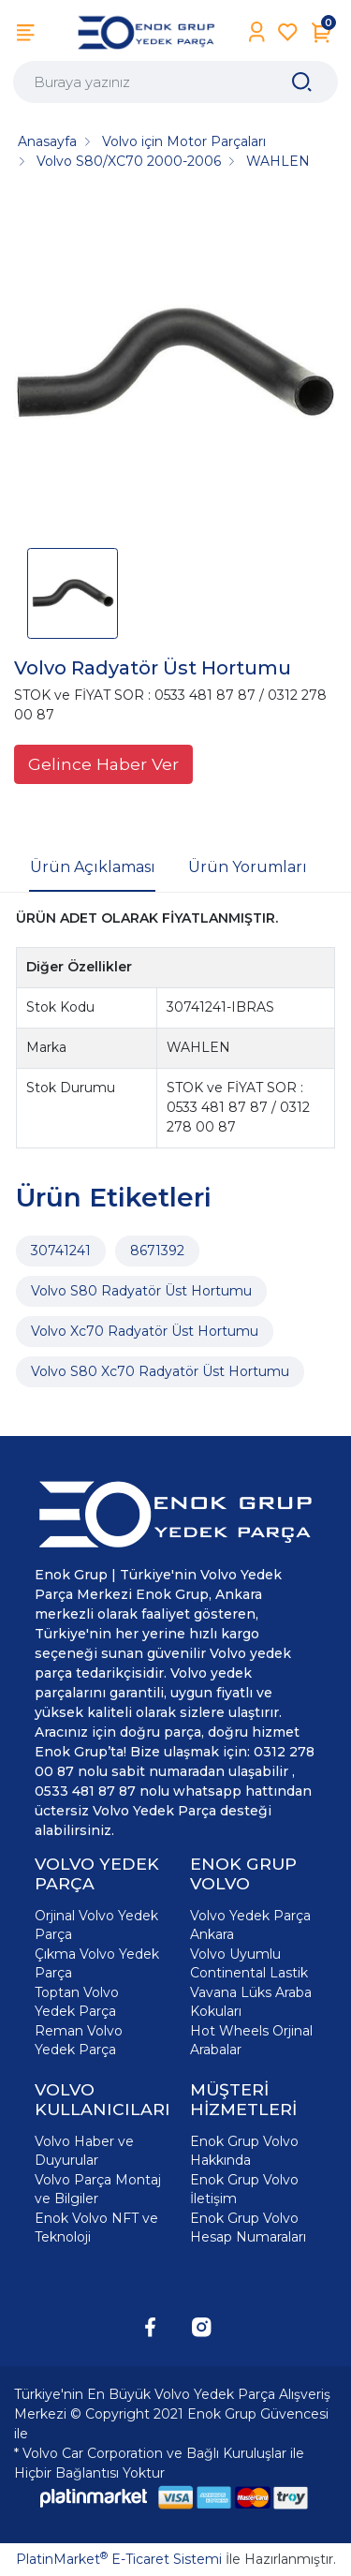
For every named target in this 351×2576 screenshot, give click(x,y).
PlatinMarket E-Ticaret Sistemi (119, 2559)
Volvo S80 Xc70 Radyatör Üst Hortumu (160, 1371)
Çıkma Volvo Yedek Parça (97, 1963)
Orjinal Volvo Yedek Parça (96, 1925)
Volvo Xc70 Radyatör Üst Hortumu (144, 1331)
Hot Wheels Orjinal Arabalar (251, 2040)
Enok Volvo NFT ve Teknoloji (96, 2227)
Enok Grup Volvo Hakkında (244, 2151)
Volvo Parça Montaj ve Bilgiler (98, 2189)
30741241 (61, 1250)
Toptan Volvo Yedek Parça (77, 2002)
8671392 (157, 1250)
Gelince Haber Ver (103, 764)
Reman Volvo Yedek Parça (79, 2040)
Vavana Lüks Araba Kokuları (251, 2002)
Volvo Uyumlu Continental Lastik (249, 1963)
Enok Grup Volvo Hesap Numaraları (248, 2227)
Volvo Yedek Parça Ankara (250, 1925)
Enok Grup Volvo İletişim (244, 2189)
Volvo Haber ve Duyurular (84, 2151)
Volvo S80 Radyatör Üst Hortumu (141, 1290)
